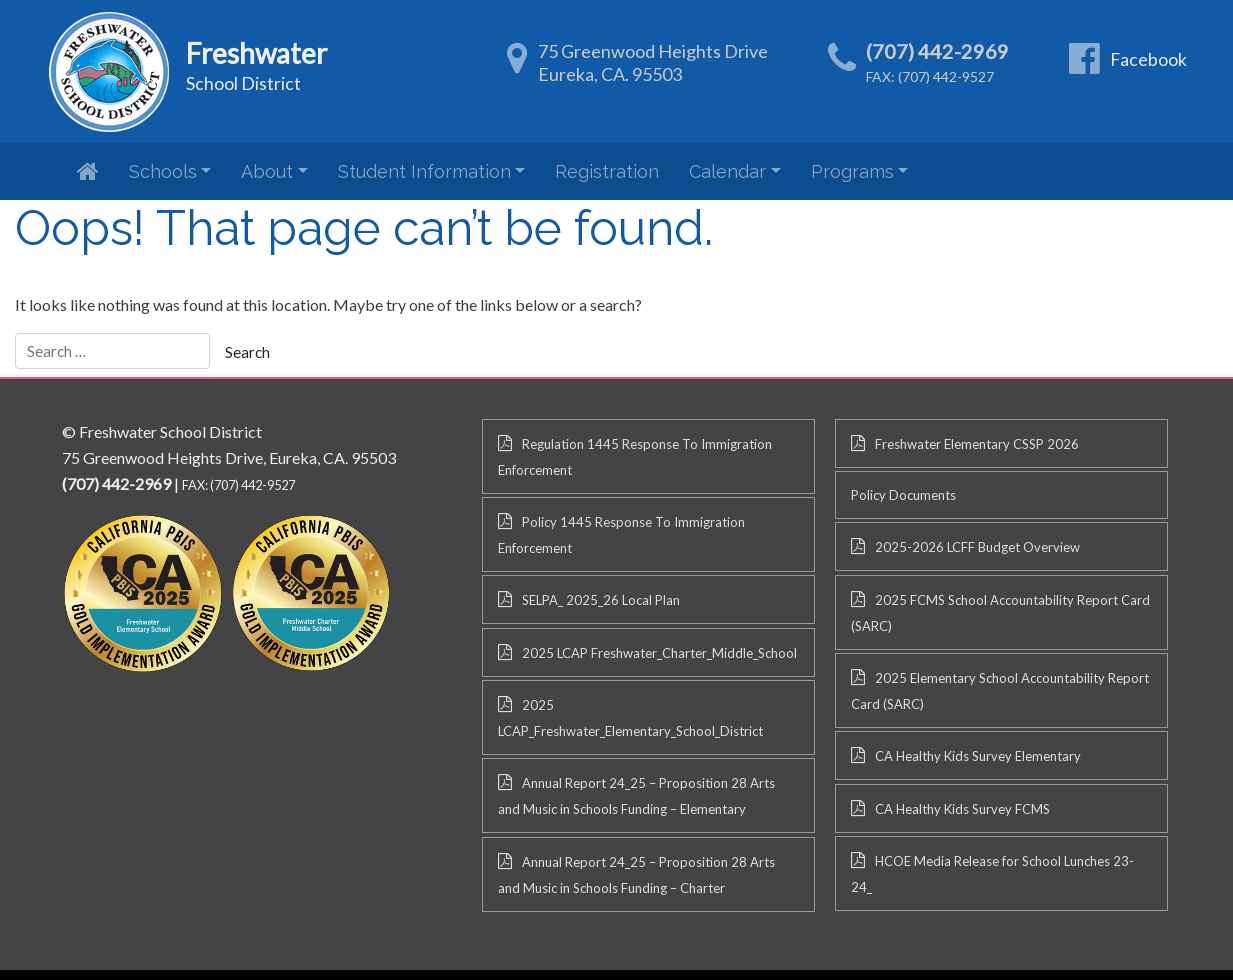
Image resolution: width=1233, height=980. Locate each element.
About (267, 171)
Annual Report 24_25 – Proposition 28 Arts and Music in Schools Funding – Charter (636, 875)
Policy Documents (903, 495)
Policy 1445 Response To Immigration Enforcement (621, 535)
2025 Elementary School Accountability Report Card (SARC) (1000, 691)
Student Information (424, 171)
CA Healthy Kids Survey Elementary (978, 756)
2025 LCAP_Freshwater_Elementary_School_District (630, 718)
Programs (852, 171)
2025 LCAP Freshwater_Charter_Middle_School (659, 653)
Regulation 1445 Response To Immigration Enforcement (635, 457)
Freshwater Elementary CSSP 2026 (977, 444)
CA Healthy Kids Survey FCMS (962, 809)
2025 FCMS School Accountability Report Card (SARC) (1000, 613)
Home (88, 171)
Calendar (727, 171)
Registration (607, 171)
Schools (163, 171)
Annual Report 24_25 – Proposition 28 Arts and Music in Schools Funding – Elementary (636, 796)
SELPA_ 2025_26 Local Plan (601, 600)
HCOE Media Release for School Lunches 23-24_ (992, 874)
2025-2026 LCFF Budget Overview (977, 547)
